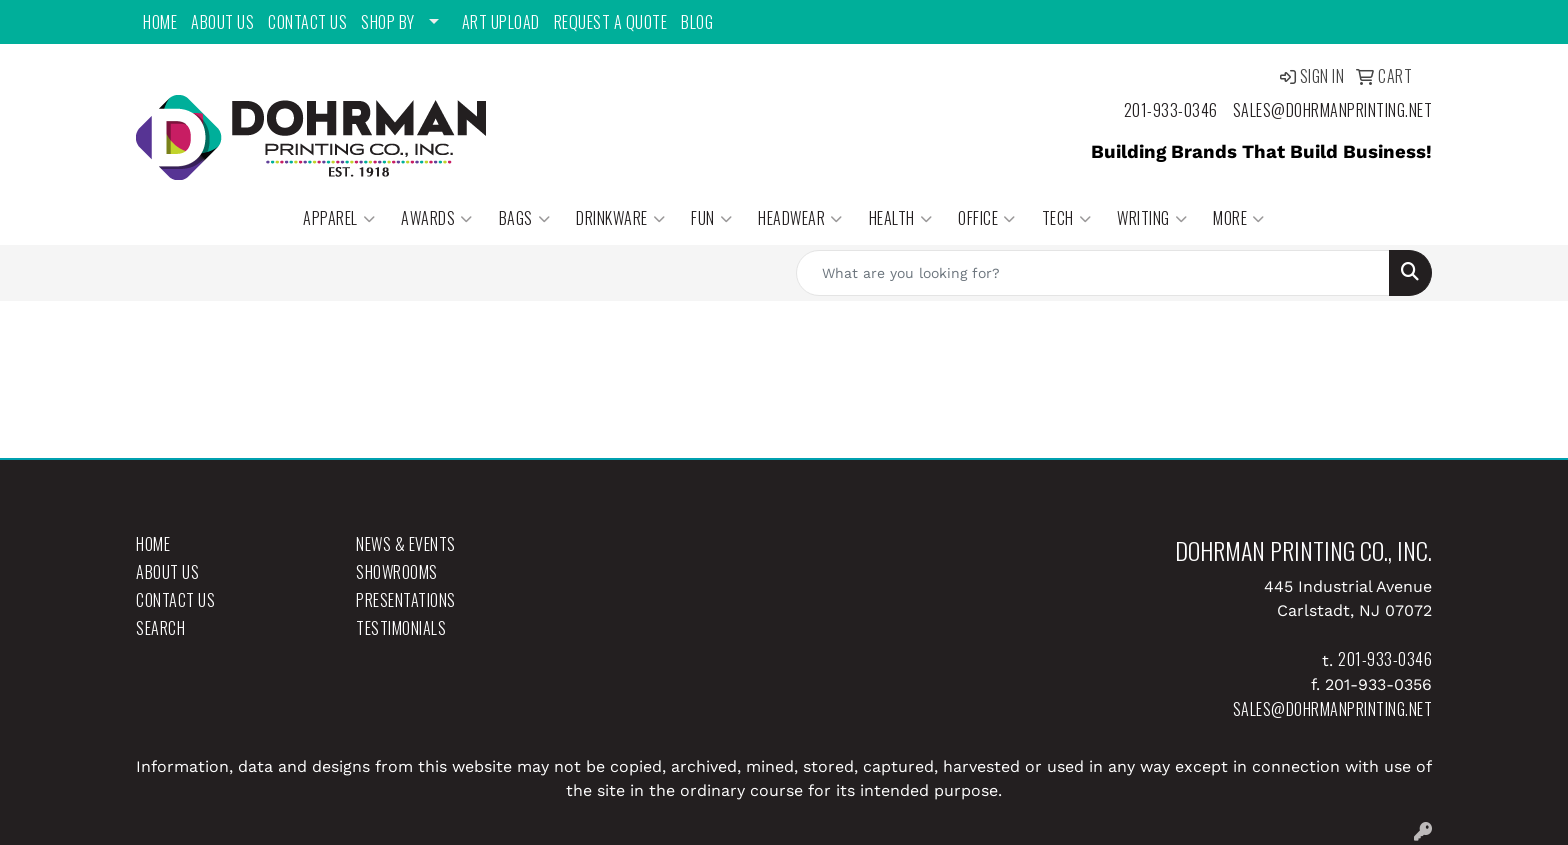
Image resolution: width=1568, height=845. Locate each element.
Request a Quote (611, 22)
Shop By (388, 22)
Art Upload (501, 22)
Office (987, 218)
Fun (711, 218)
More (1239, 218)
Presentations (406, 600)
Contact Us (307, 22)
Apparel (339, 218)
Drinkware (620, 218)
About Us (222, 22)
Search (160, 628)
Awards (437, 218)
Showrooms (397, 572)
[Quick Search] (1093, 273)
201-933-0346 (1171, 110)
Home (160, 22)
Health (901, 218)
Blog (697, 22)
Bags (525, 218)
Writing (1152, 218)
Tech (1067, 218)
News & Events (406, 544)
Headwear (800, 218)
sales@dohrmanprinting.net (1333, 110)
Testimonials (401, 628)
